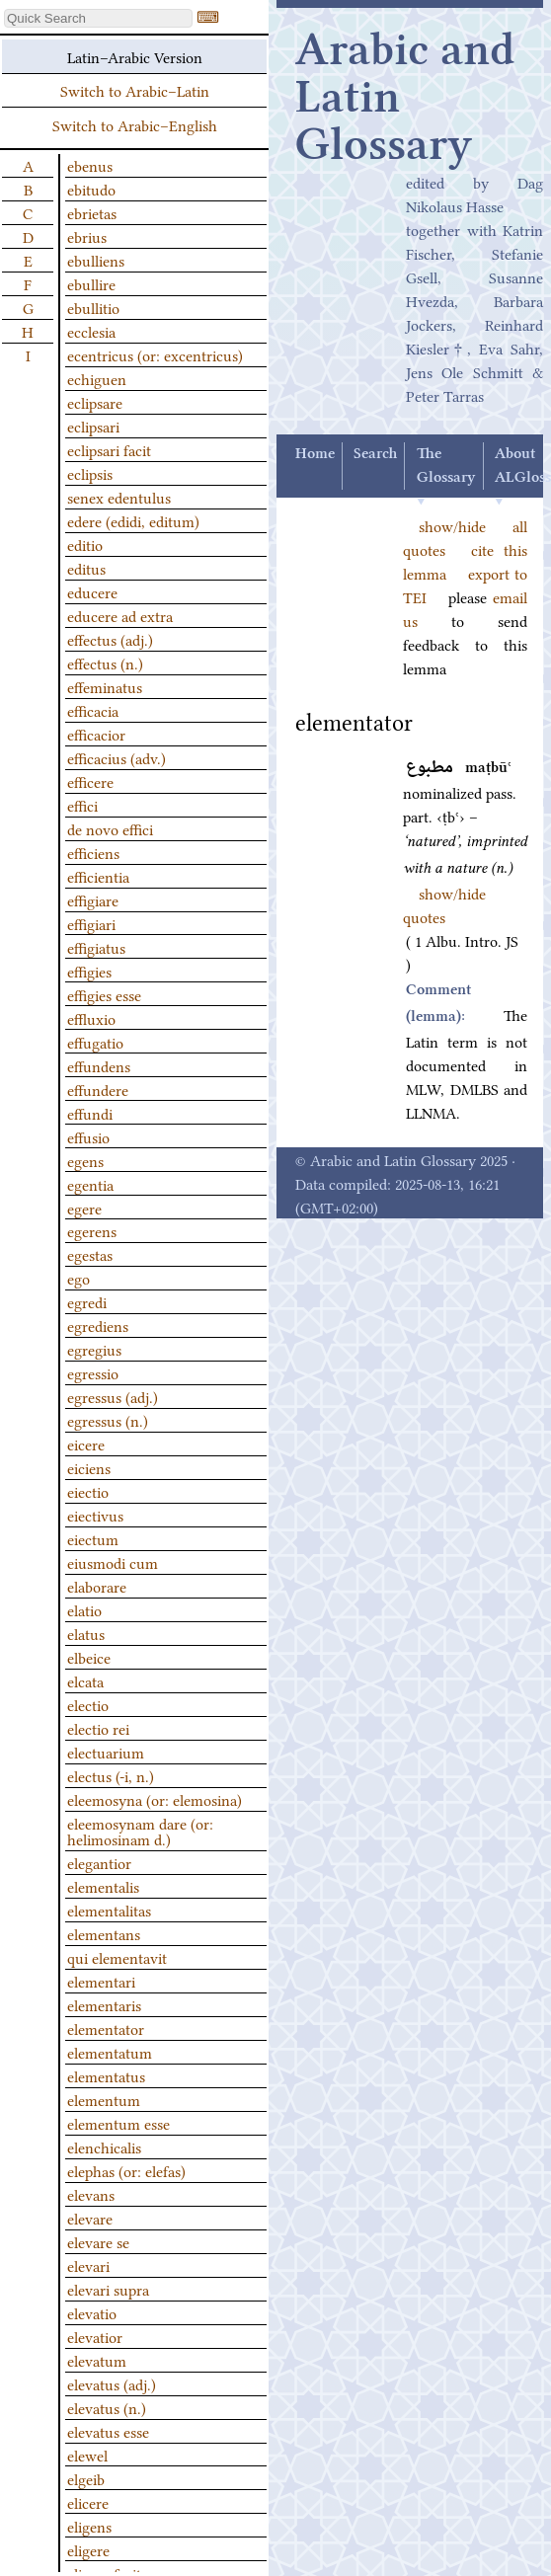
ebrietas (92, 212)
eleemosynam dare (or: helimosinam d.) (140, 1830)
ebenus (90, 165)
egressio (92, 1372)
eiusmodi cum (112, 1562)
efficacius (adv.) (116, 757)
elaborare (96, 1586)
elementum (103, 2099)
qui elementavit (117, 1957)
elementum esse (118, 2123)
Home (315, 454)
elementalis (103, 1886)
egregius (94, 1349)
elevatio (92, 2312)
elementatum (109, 2052)
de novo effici (110, 828)
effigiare (92, 899)
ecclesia (91, 331)
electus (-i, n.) (110, 1775)
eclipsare (94, 402)
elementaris (104, 2004)
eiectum (92, 1538)
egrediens (97, 1325)
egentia (90, 1184)
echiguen (96, 378)
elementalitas (109, 1909)
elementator (105, 2028)
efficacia (92, 710)
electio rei (98, 1728)
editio (85, 544)
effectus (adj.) (110, 639)
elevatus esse (108, 2431)
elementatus (106, 2075)
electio (88, 1704)
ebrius (87, 236)
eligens (89, 2526)
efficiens (93, 852)
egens (85, 1160)
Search (375, 454)
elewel (87, 2454)
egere (84, 1207)
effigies (89, 970)
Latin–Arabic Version (134, 56)
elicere (88, 2502)
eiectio (88, 1491)
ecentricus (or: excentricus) (155, 354)
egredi (87, 1301)
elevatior (94, 2336)
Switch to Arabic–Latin (134, 90)
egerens (92, 1230)
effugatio (95, 1042)
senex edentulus (119, 496)
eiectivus (95, 1514)
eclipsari (93, 425)
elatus (86, 1633)
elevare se (98, 2241)
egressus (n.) (107, 1420)
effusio (88, 1136)
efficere (90, 781)
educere (92, 591)
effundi (90, 1113)
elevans (91, 2194)
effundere (97, 1089)
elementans (103, 1933)
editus (86, 568)
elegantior (99, 1862)
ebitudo (91, 188)
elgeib (86, 2478)
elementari (101, 1980)
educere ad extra (120, 615)
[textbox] (98, 18)
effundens (98, 1065)
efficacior (96, 733)
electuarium (105, 1751)
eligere (88, 2549)
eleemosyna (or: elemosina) (154, 1799)
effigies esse (104, 994)
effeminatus (104, 686)
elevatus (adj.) (111, 2383)
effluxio (91, 1018)
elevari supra (108, 2289)
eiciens (89, 1467)
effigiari (91, 923)
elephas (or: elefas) (126, 2170)
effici (82, 805)
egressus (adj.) (112, 1396)
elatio (84, 1609)
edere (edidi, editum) (133, 520)
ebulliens (95, 260)
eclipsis (90, 473)
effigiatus (96, 947)
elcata (85, 1680)
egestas (90, 1254)
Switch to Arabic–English (134, 124)
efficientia (98, 876)
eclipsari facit (109, 449)
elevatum (96, 2360)
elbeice (89, 1657)
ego (78, 1277)
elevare (90, 2217)
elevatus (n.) (106, 2407)
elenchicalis (104, 2146)
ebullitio (93, 307)
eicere (86, 1443)
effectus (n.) (105, 662)
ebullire (91, 283)
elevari (88, 2265)
